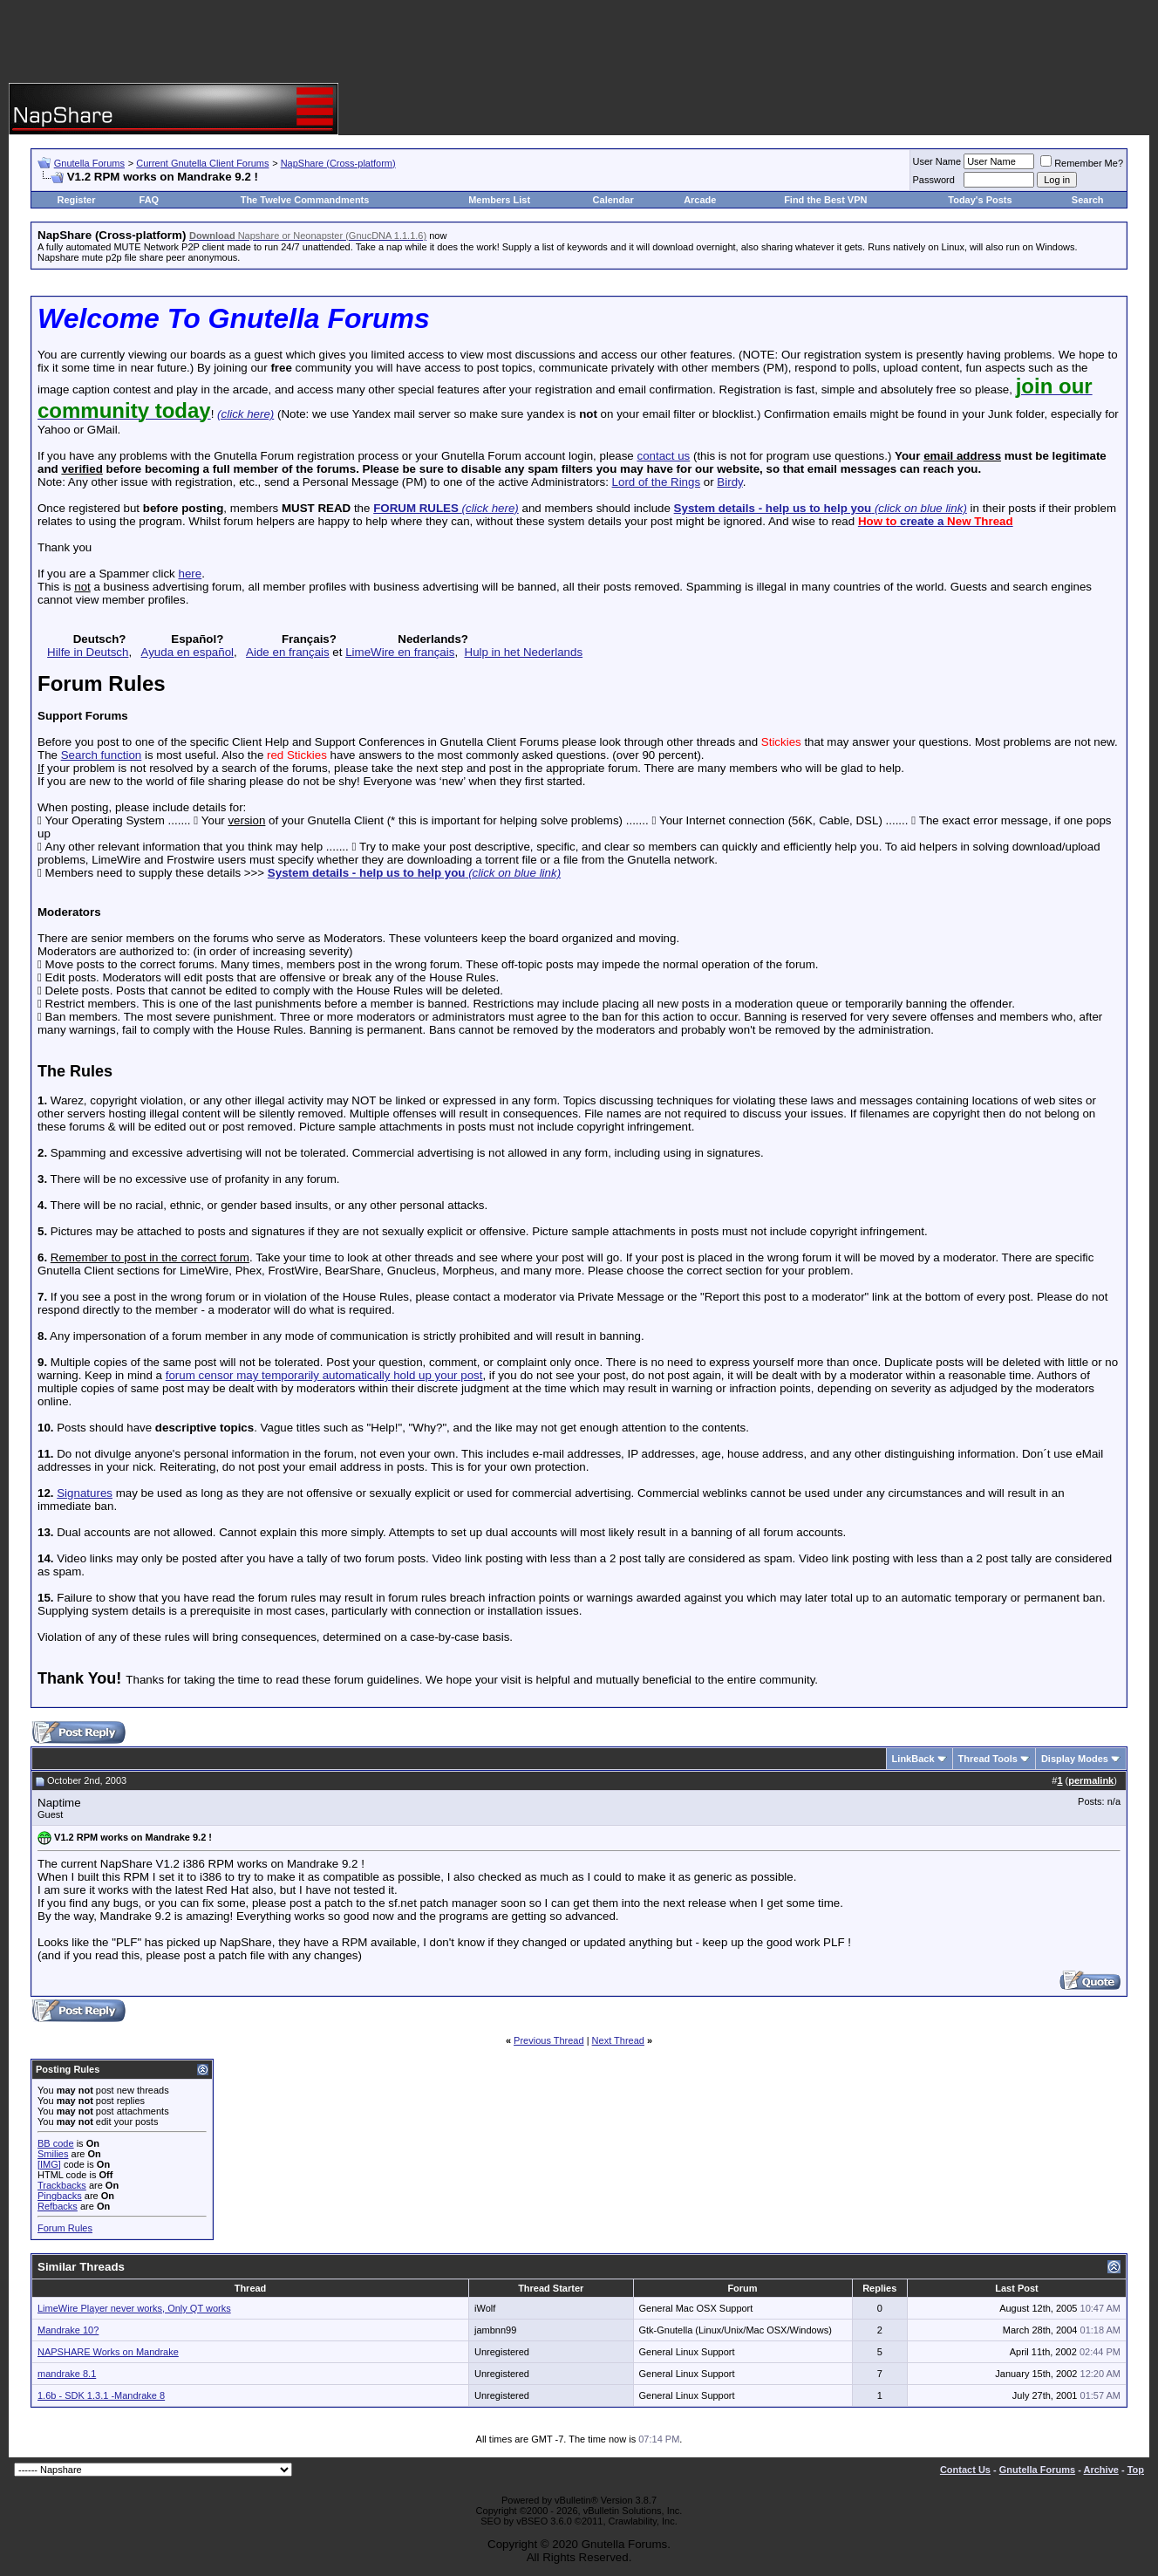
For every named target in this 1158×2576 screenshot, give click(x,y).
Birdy (729, 482)
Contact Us (965, 2469)
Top (1135, 2469)
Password (934, 179)
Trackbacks (61, 2185)
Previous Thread (549, 2040)
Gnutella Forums (89, 163)
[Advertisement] (579, 43)
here (189, 573)
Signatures (84, 1493)
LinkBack (913, 1758)
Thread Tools (988, 1758)
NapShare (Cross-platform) (338, 163)
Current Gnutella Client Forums (202, 163)
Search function (101, 755)
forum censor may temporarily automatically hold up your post (324, 1375)
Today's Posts (980, 200)
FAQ (150, 200)
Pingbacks (59, 2195)
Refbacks (57, 2206)
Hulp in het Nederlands (524, 652)
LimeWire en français (399, 652)
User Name (937, 161)
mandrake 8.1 (66, 2373)
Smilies (52, 2154)
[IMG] (49, 2164)
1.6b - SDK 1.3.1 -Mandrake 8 (101, 2395)
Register (77, 200)
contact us (663, 455)
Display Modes (1074, 1758)
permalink (1091, 1780)
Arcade (700, 200)
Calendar (613, 200)
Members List (499, 200)
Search (1088, 200)
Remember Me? (1081, 163)
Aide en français (288, 652)
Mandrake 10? (68, 2330)
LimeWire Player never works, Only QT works (134, 2308)
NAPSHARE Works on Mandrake (108, 2352)
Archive (1101, 2469)
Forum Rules (64, 2228)
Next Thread (618, 2040)
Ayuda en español (187, 652)
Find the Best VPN (825, 200)
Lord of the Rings (656, 482)
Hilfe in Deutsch (87, 652)
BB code (55, 2143)
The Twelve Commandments (305, 200)
